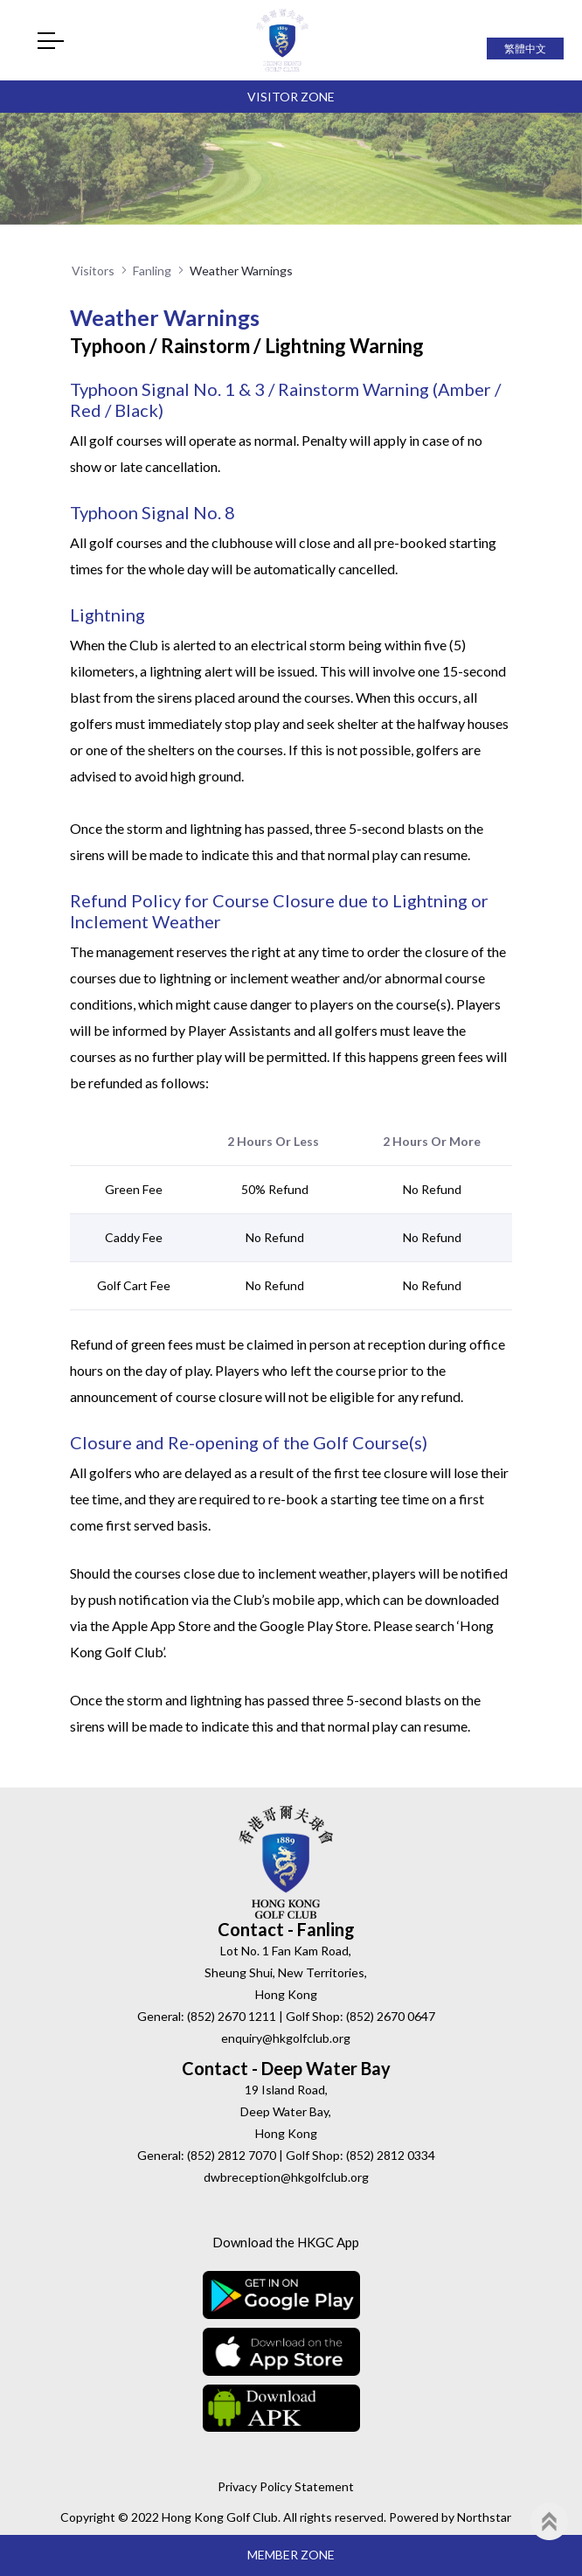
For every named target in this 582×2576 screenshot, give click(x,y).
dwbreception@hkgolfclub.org (286, 2177)
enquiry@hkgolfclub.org (285, 2038)
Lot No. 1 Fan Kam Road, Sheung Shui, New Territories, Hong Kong (285, 1972)
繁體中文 (525, 48)
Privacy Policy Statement (286, 2486)
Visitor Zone (291, 96)
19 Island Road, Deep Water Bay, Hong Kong (285, 2111)
